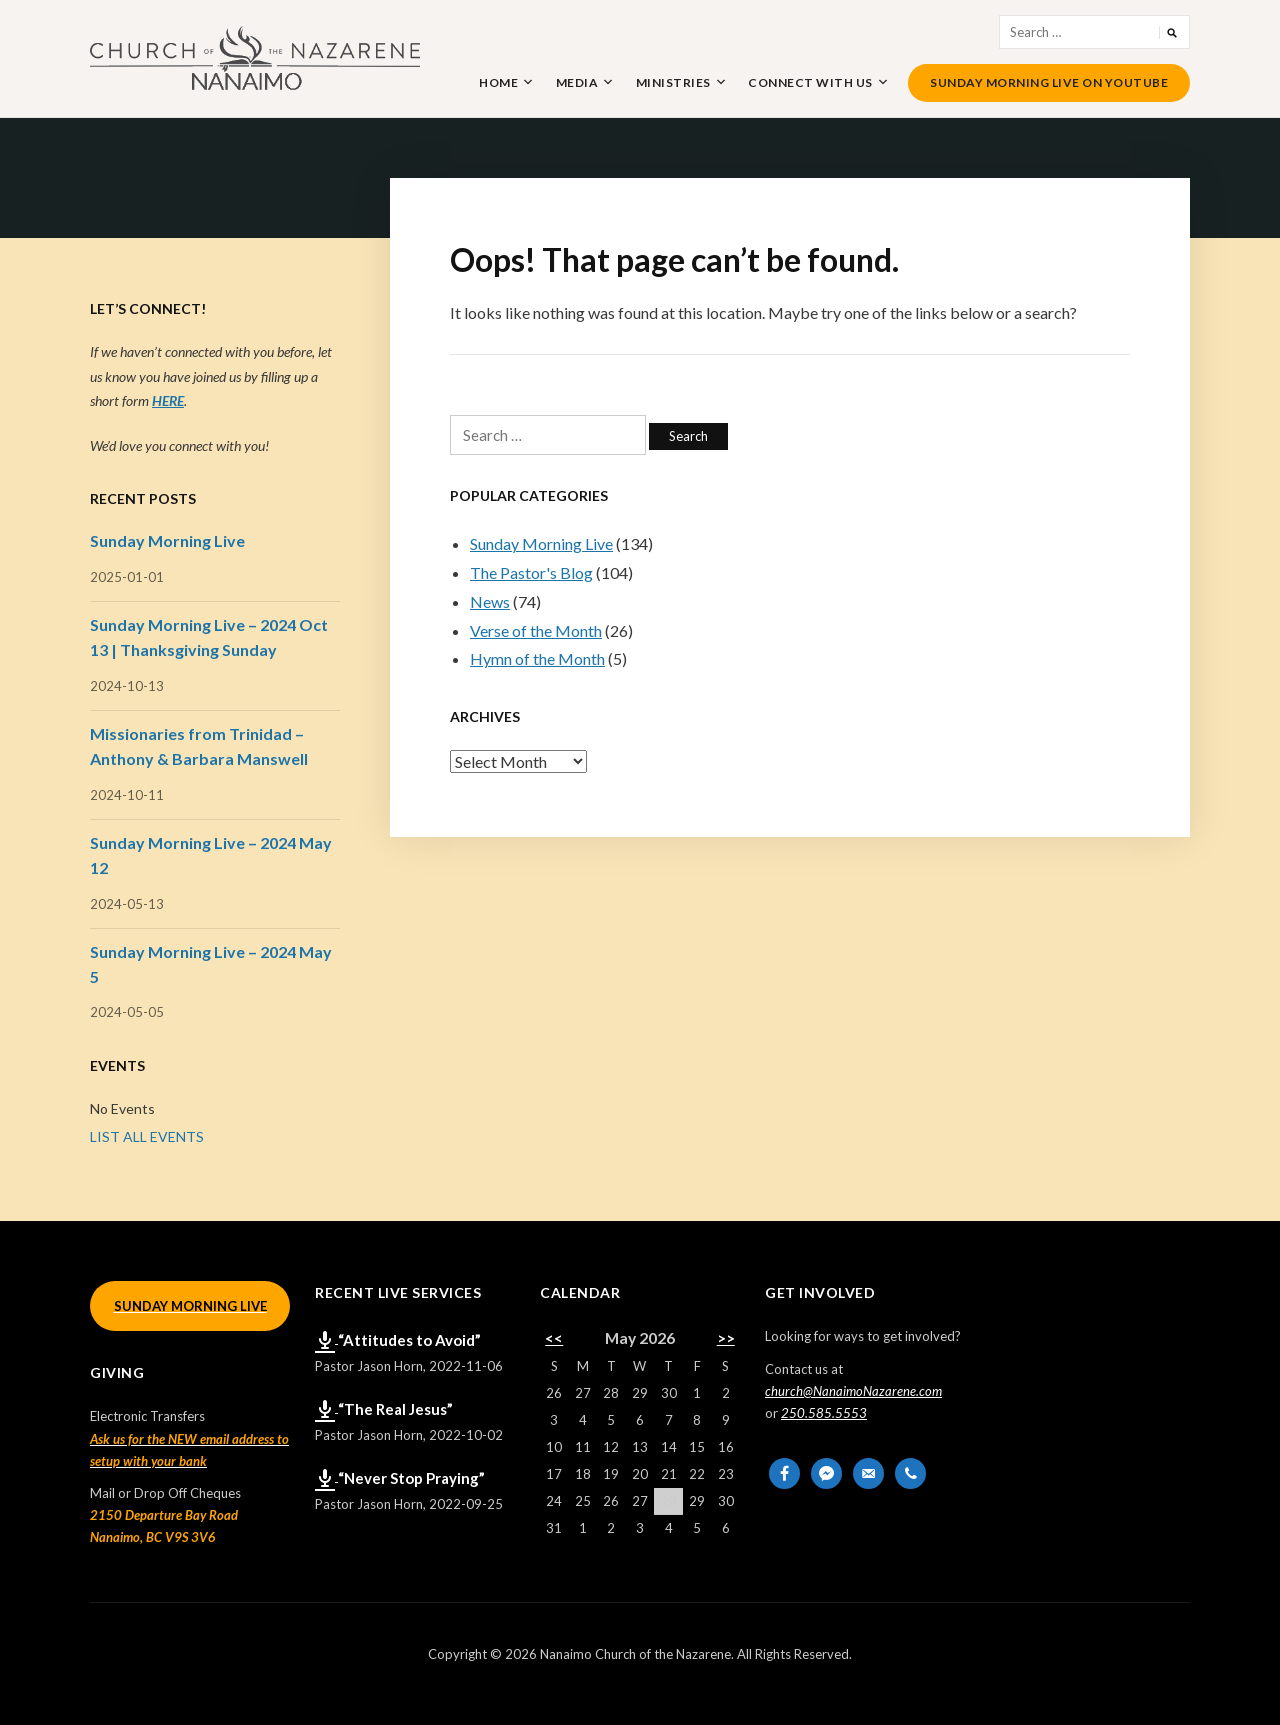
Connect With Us (810, 82)
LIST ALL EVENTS (147, 1136)
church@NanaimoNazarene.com (853, 1391)
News (490, 601)
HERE (168, 400)
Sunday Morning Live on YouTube (1049, 82)
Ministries (673, 82)
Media (577, 82)
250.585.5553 (824, 1413)
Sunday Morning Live (541, 543)
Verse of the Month (536, 630)
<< (554, 1338)
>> (726, 1338)
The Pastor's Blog (531, 572)
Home (498, 82)
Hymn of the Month (537, 658)
